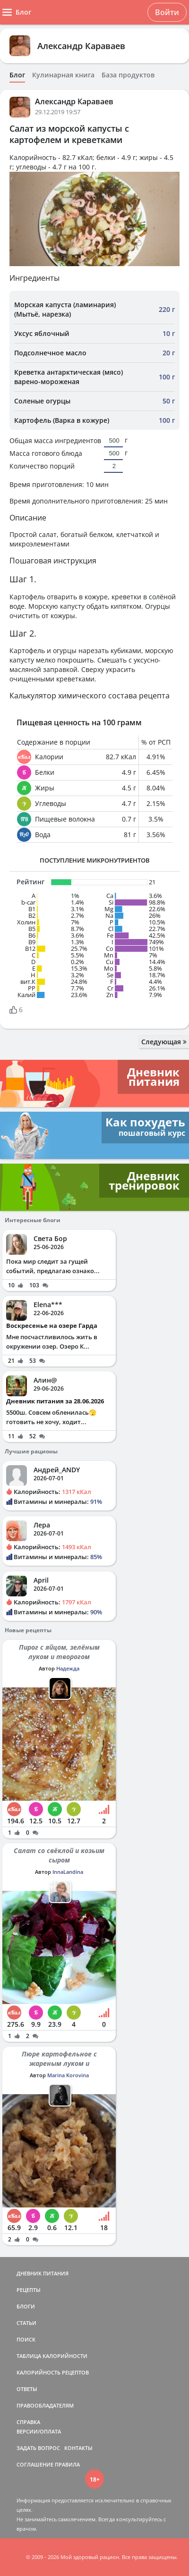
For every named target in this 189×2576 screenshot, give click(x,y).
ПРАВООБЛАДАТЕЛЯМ (45, 2405)
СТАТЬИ (26, 2322)
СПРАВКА (28, 2421)
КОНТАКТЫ (78, 2447)
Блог (17, 75)
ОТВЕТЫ (27, 2388)
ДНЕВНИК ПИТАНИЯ (43, 2273)
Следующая (164, 1041)
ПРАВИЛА (67, 2464)
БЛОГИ (26, 2306)
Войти (167, 12)
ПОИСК (26, 2339)
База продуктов (128, 75)
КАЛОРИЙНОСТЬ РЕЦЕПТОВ (53, 2372)
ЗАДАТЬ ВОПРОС (38, 2447)
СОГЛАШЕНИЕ (35, 2464)
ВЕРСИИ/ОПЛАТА (39, 2431)
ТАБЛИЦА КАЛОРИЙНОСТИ (52, 2355)
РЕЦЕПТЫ (29, 2289)
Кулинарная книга (63, 75)
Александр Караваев (81, 45)
